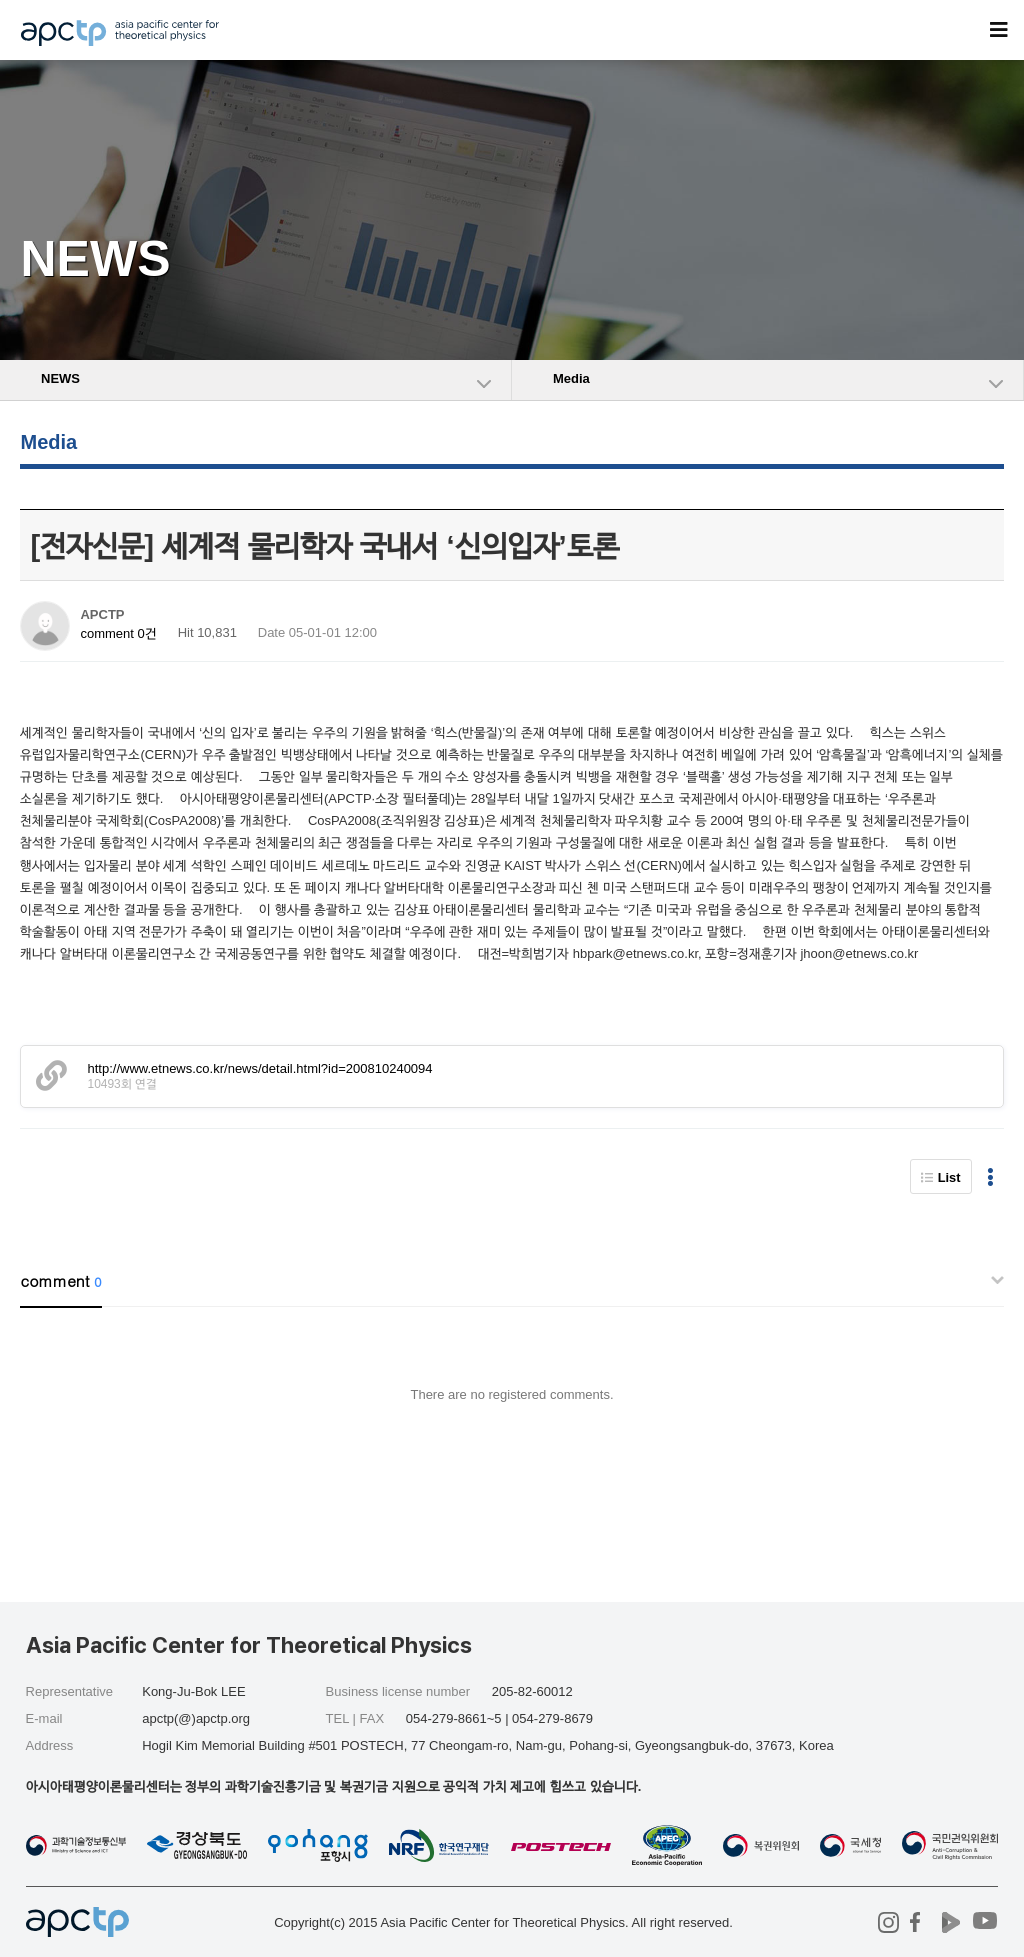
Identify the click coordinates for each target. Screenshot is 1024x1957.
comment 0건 (118, 633)
